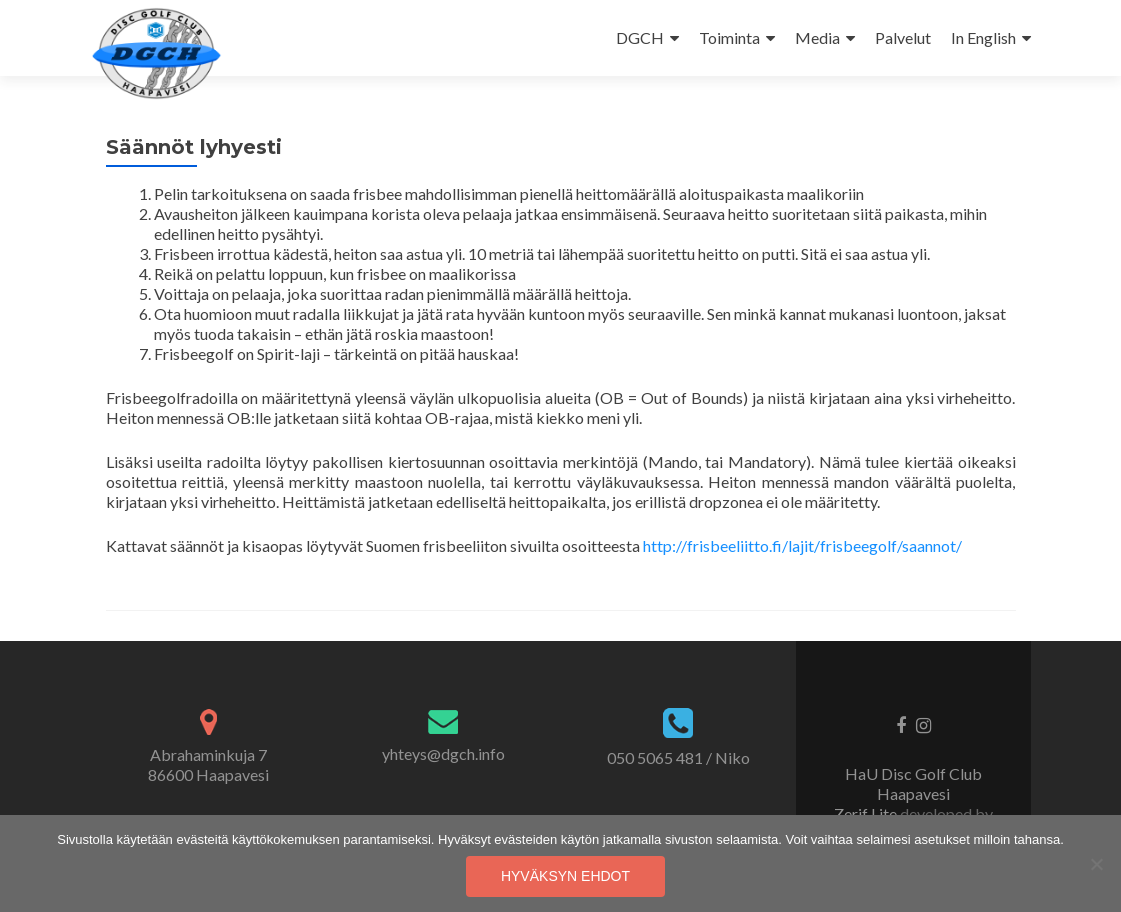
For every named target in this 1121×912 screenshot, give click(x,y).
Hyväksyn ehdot (565, 876)
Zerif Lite (867, 813)
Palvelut (903, 37)
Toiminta (729, 37)
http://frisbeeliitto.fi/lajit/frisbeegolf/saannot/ (802, 545)
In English (983, 37)
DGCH (640, 37)
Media (817, 37)
